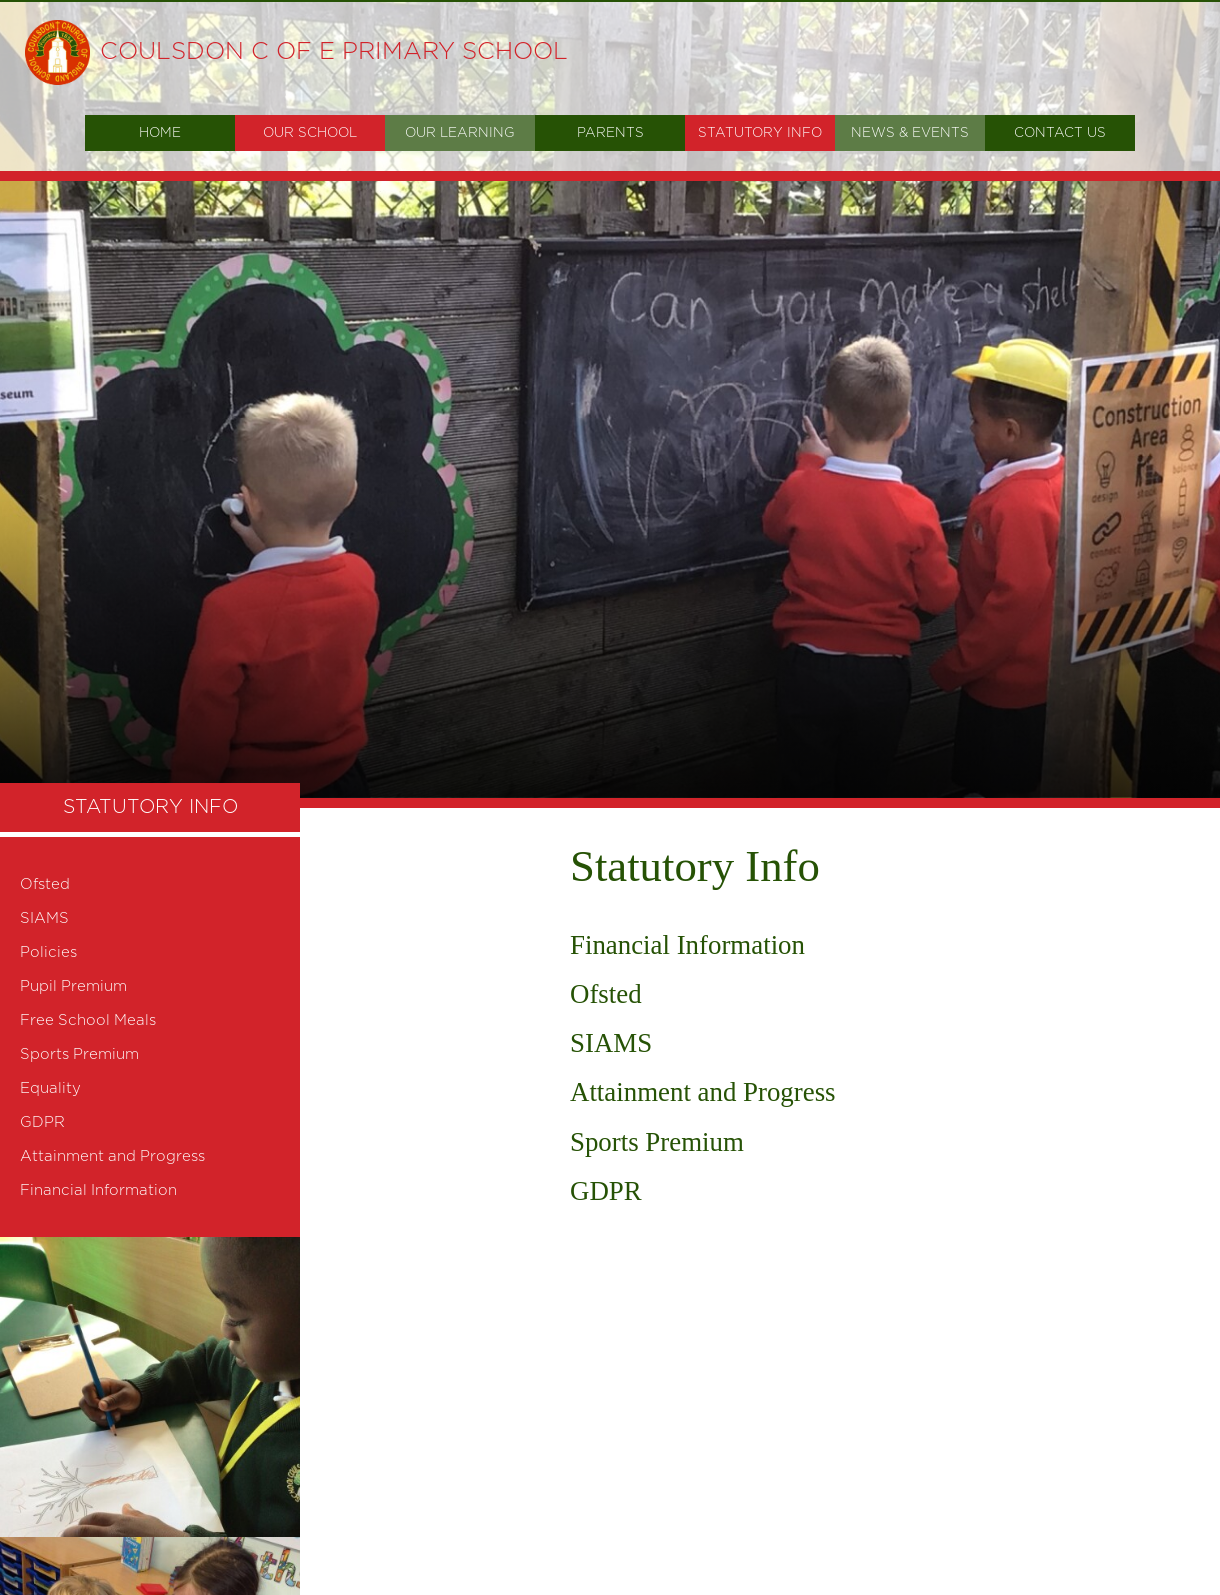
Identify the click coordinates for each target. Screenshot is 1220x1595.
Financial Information (687, 945)
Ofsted (606, 994)
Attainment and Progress (703, 1092)
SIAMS (611, 1043)
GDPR (606, 1191)
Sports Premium (657, 1142)
